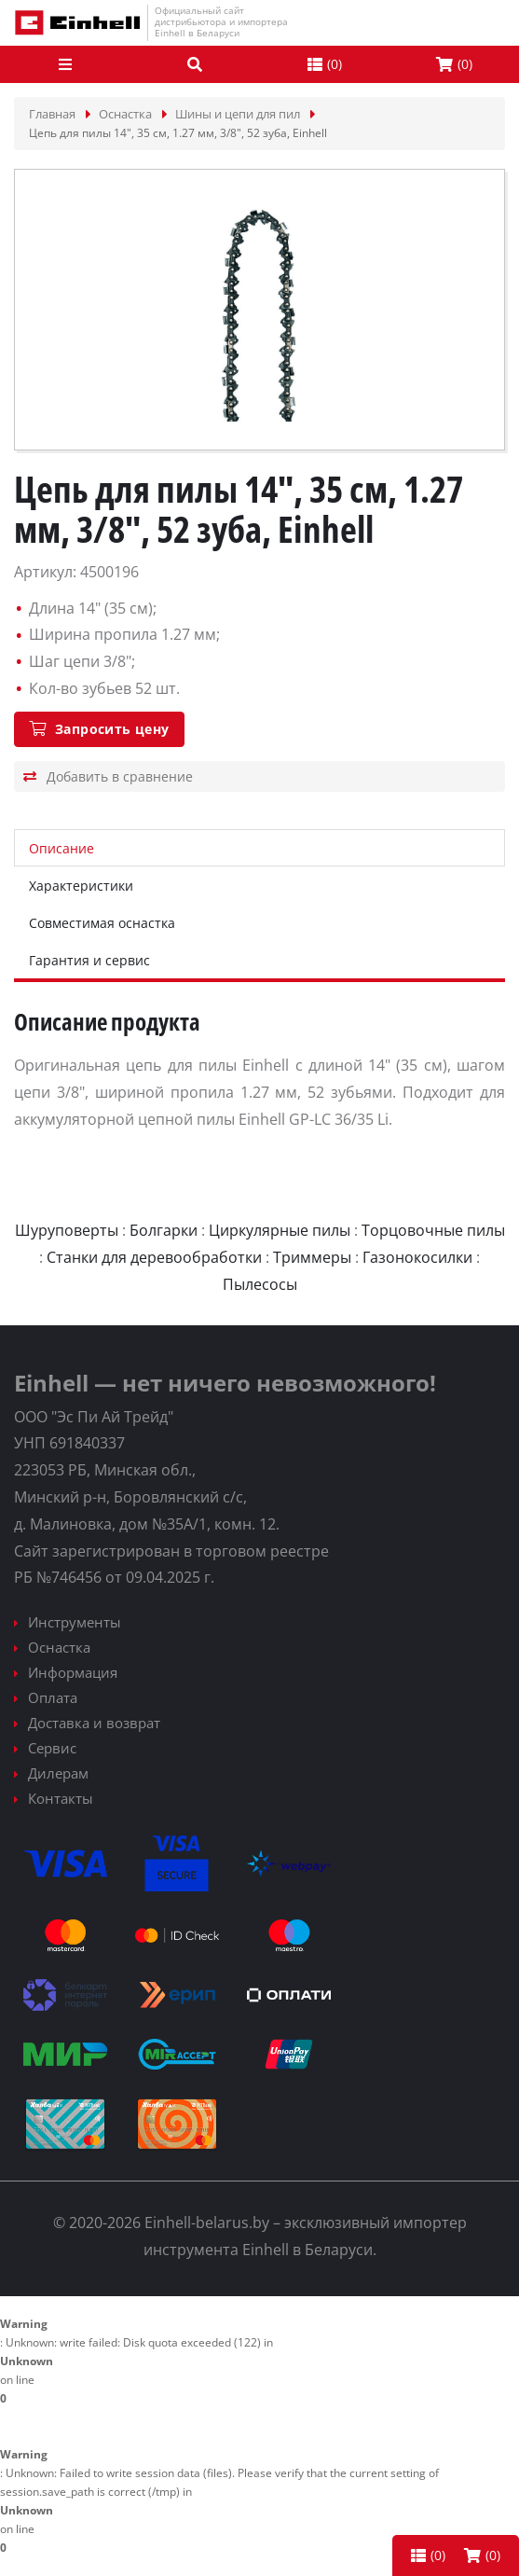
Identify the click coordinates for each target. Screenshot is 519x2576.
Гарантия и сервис (89, 960)
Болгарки (164, 1230)
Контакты (60, 1798)
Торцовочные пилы (433, 1230)
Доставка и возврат (94, 1722)
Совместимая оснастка (102, 923)
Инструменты (74, 1622)
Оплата (52, 1697)
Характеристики (81, 885)
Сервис (52, 1747)
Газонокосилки (417, 1257)
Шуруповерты (66, 1230)
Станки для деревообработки (154, 1257)
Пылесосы (260, 1284)
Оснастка (59, 1647)
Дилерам (58, 1773)
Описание (61, 848)
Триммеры (312, 1257)
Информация (72, 1672)
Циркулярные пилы (279, 1230)
